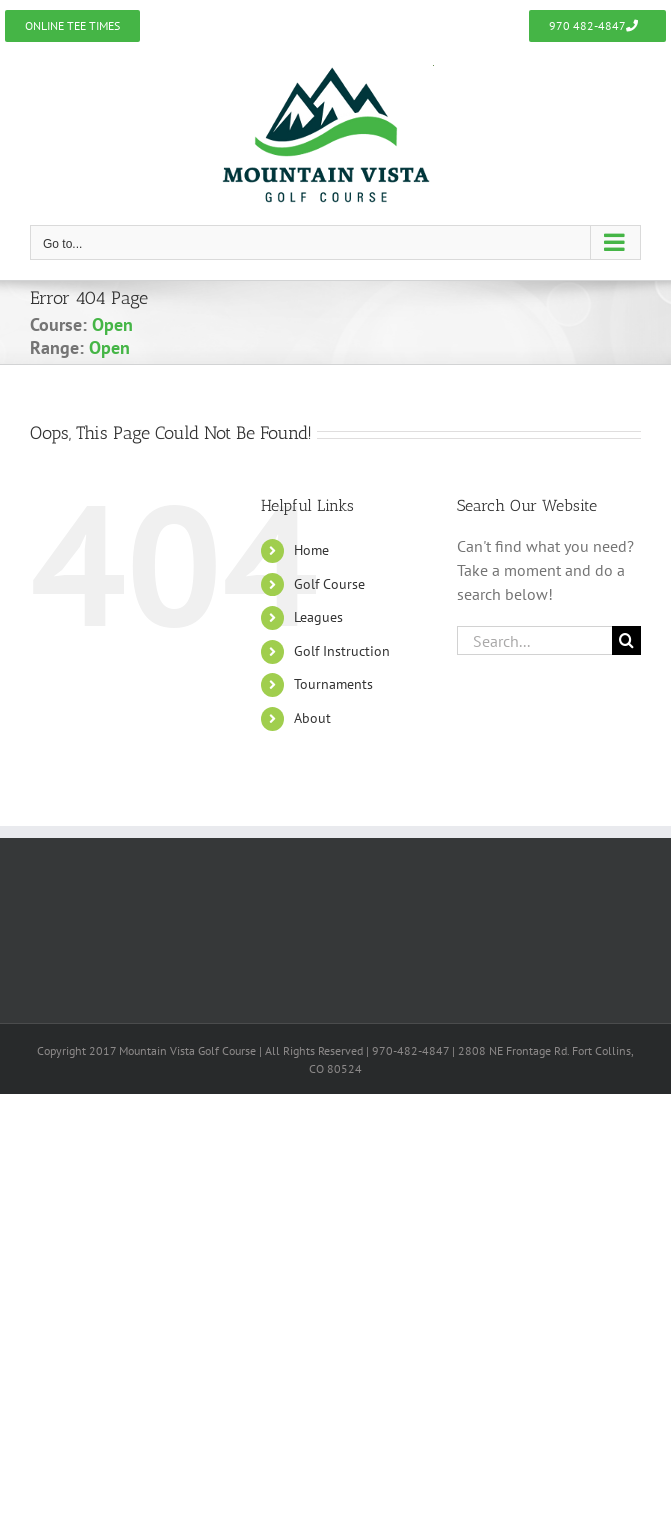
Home (311, 550)
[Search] (626, 640)
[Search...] (534, 640)
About (312, 718)
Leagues (318, 617)
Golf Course (329, 584)
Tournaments (333, 684)
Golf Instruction (342, 651)
